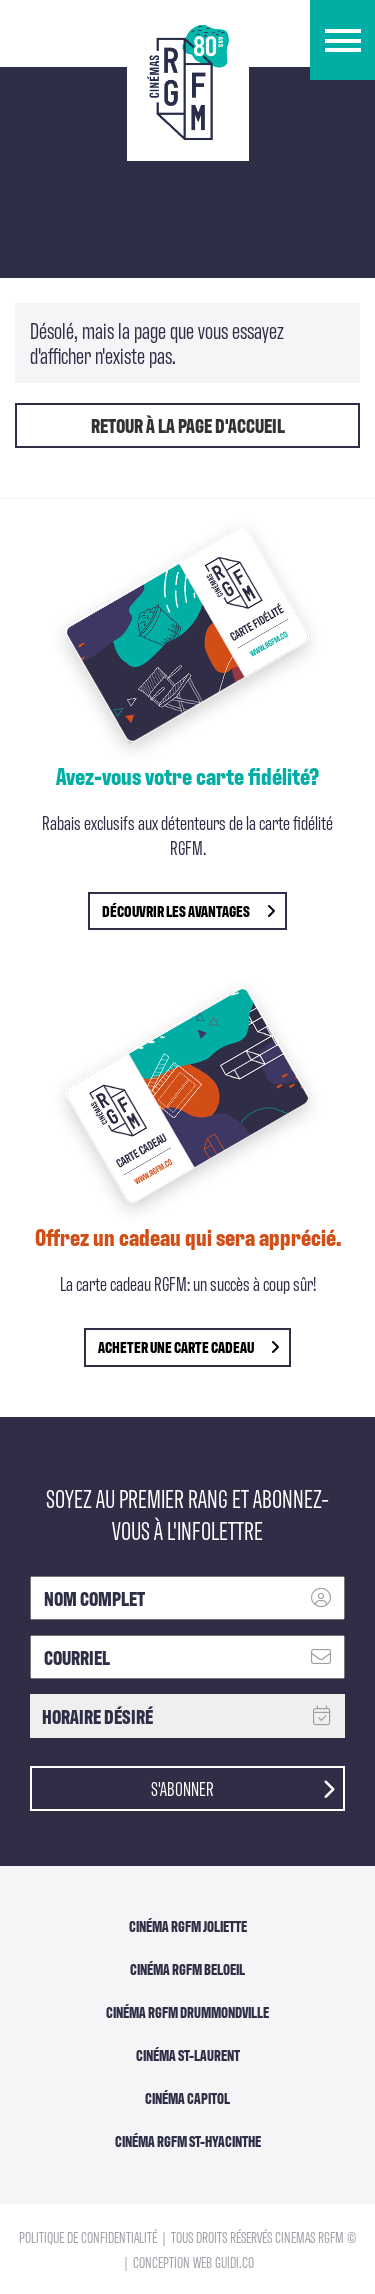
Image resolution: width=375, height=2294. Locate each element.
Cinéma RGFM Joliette (188, 1926)
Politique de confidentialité (89, 2236)
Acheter (188, 1346)
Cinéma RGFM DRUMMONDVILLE (187, 2012)
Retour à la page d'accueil (188, 425)
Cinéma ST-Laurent (188, 2055)
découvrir (188, 910)
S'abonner (243, 1787)
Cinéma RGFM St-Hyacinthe (188, 2141)
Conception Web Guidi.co (193, 2261)
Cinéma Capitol (187, 2098)
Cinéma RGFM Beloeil (187, 1969)
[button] (342, 40)
